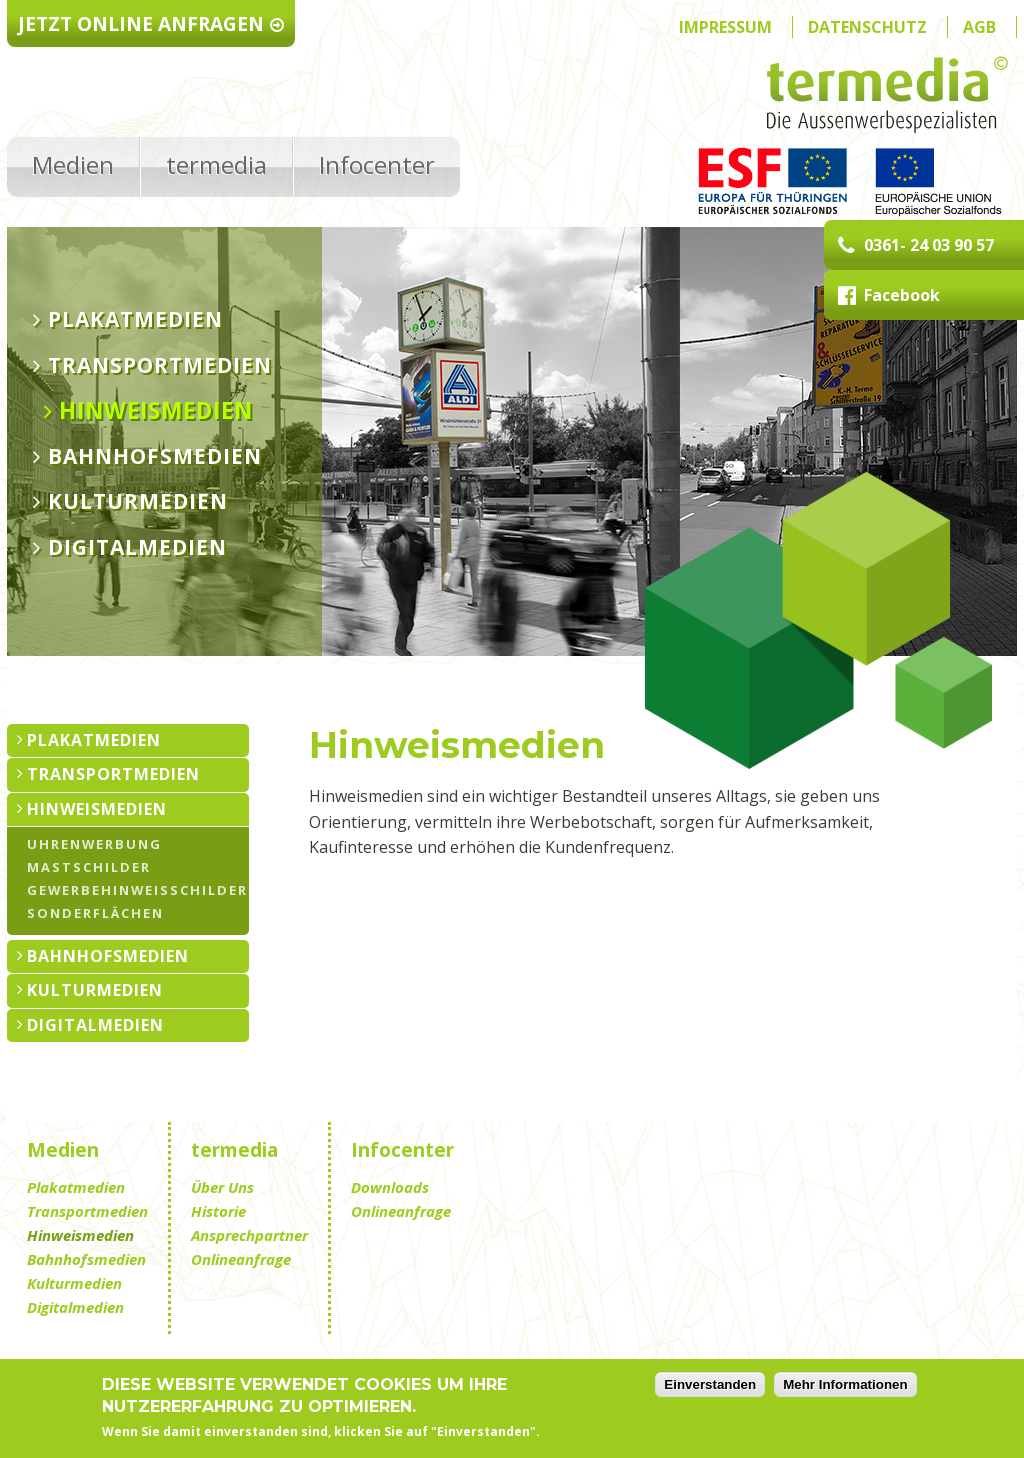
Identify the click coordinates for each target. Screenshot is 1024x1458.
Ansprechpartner (249, 1235)
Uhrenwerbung (94, 844)
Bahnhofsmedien (155, 457)
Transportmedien (160, 366)
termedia (216, 164)
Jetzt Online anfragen (151, 23)
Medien (73, 164)
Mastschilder (89, 866)
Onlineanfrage (241, 1259)
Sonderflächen (95, 913)
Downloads (390, 1187)
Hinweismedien (156, 411)
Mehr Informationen (845, 1387)
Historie (218, 1211)
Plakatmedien (135, 320)
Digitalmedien (137, 548)
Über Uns (222, 1187)
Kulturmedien (138, 502)
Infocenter (377, 164)
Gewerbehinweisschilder (137, 889)
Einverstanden (710, 1387)
